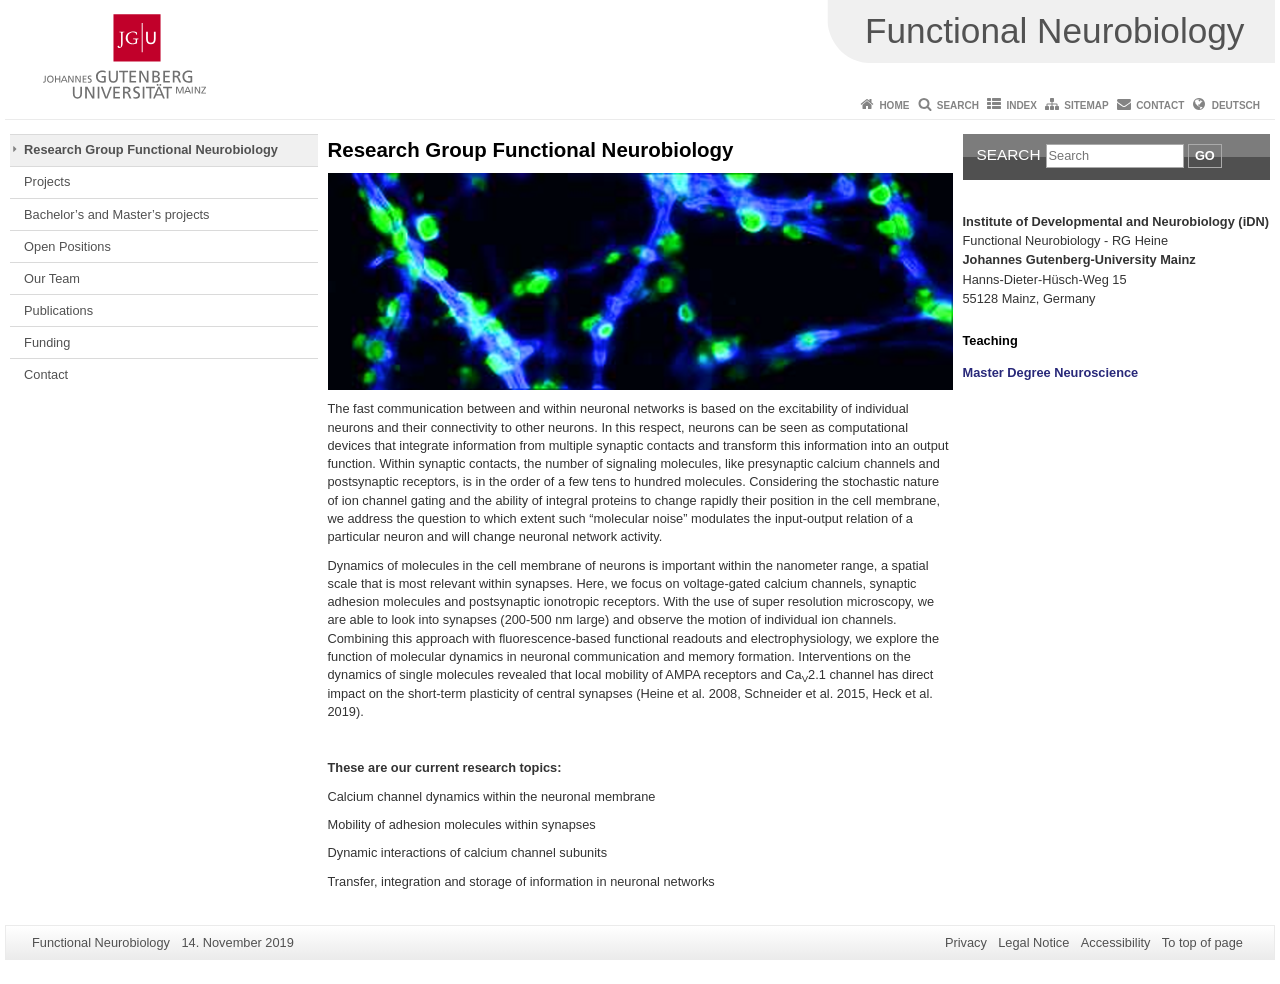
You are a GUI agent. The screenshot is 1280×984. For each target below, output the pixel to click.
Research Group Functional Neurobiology (151, 149)
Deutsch (1236, 105)
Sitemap (1086, 105)
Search (958, 105)
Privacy (966, 942)
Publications (58, 310)
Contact (1160, 105)
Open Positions (67, 246)
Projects (47, 181)
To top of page (1202, 942)
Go (1205, 155)
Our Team (52, 278)
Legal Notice (1033, 942)
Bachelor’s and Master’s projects (116, 214)
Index (1021, 105)
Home (894, 105)
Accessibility (1116, 942)
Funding (47, 342)
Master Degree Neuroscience (1051, 372)
